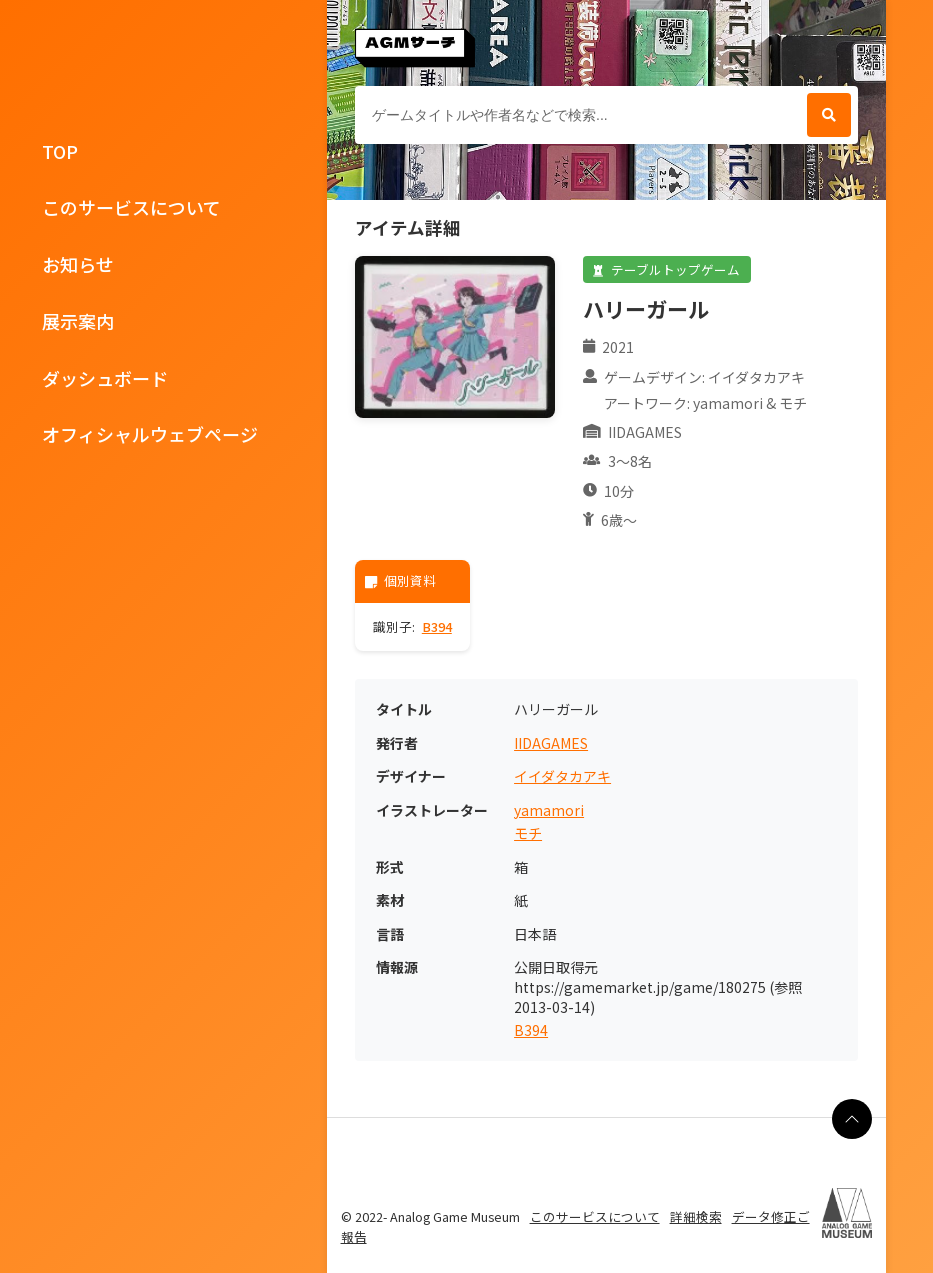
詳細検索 (696, 1216)
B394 (437, 626)
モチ (528, 833)
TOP (60, 151)
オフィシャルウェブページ (150, 434)
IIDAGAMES (551, 743)
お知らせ (78, 264)
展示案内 (78, 321)
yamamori (549, 810)
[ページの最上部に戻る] (852, 1119)
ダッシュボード (105, 378)
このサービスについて (131, 207)
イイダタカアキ (562, 776)
